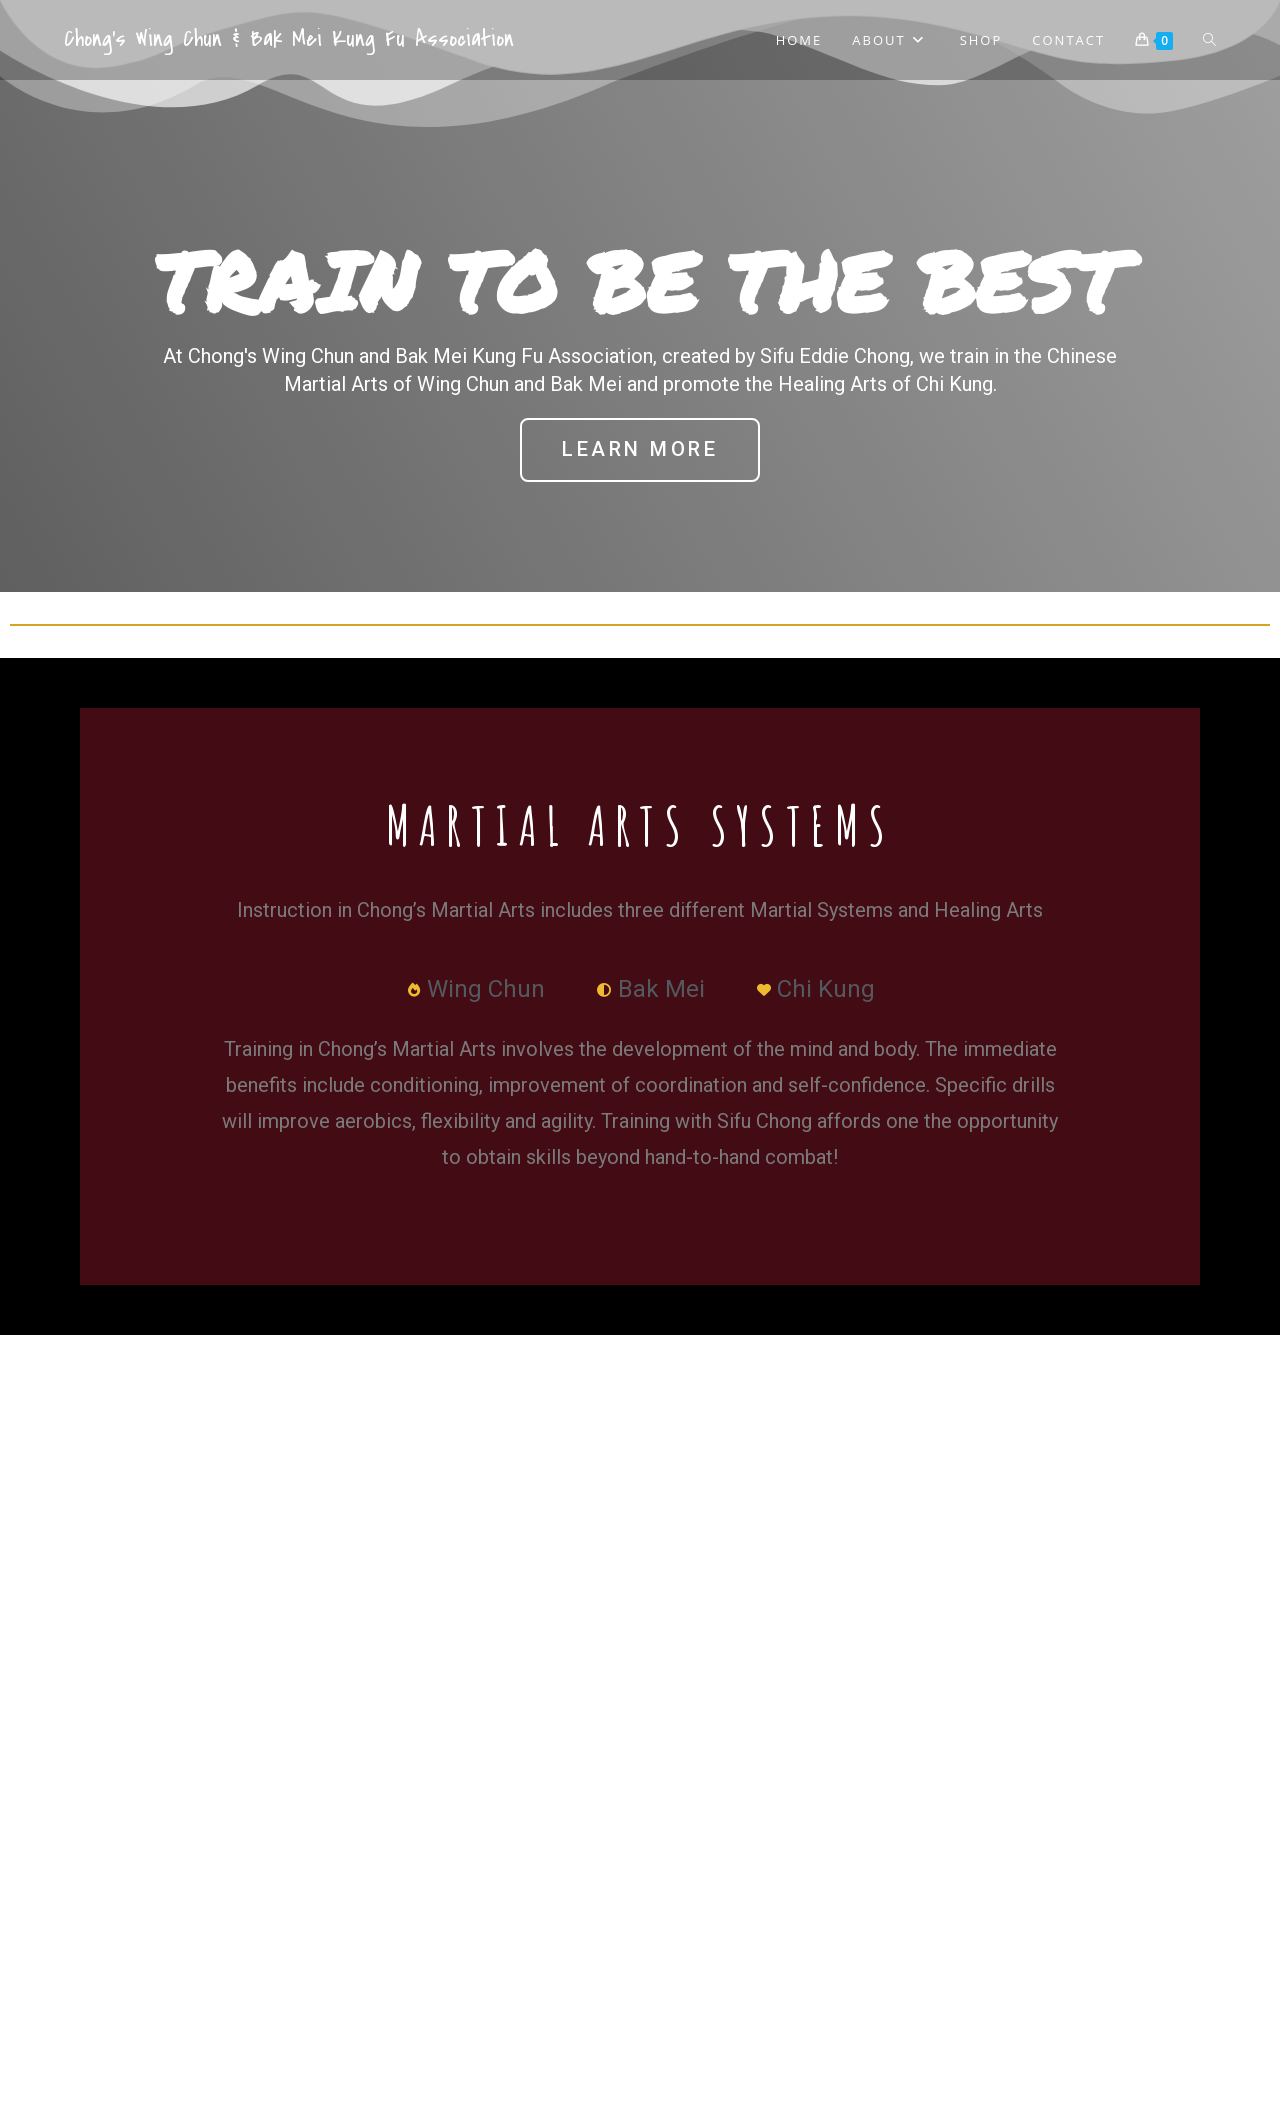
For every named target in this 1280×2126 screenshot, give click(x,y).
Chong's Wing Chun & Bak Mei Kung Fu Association (289, 39)
